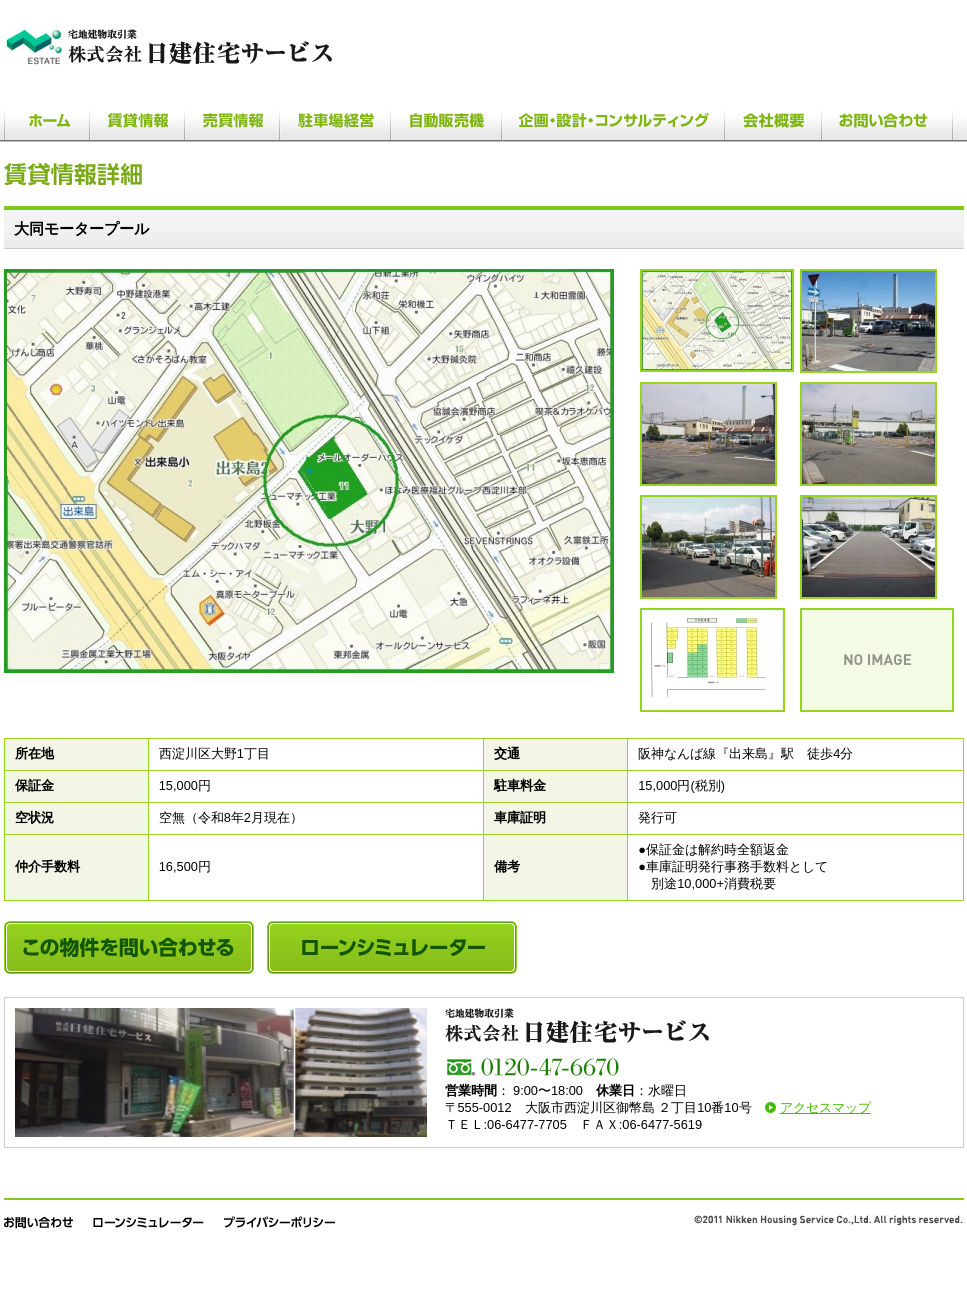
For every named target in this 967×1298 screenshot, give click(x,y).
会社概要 (773, 119)
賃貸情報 (137, 119)
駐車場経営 (335, 119)
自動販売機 (446, 119)
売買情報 (232, 119)
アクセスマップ (825, 1107)
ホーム (47, 119)
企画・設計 (613, 119)
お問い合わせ (888, 119)
